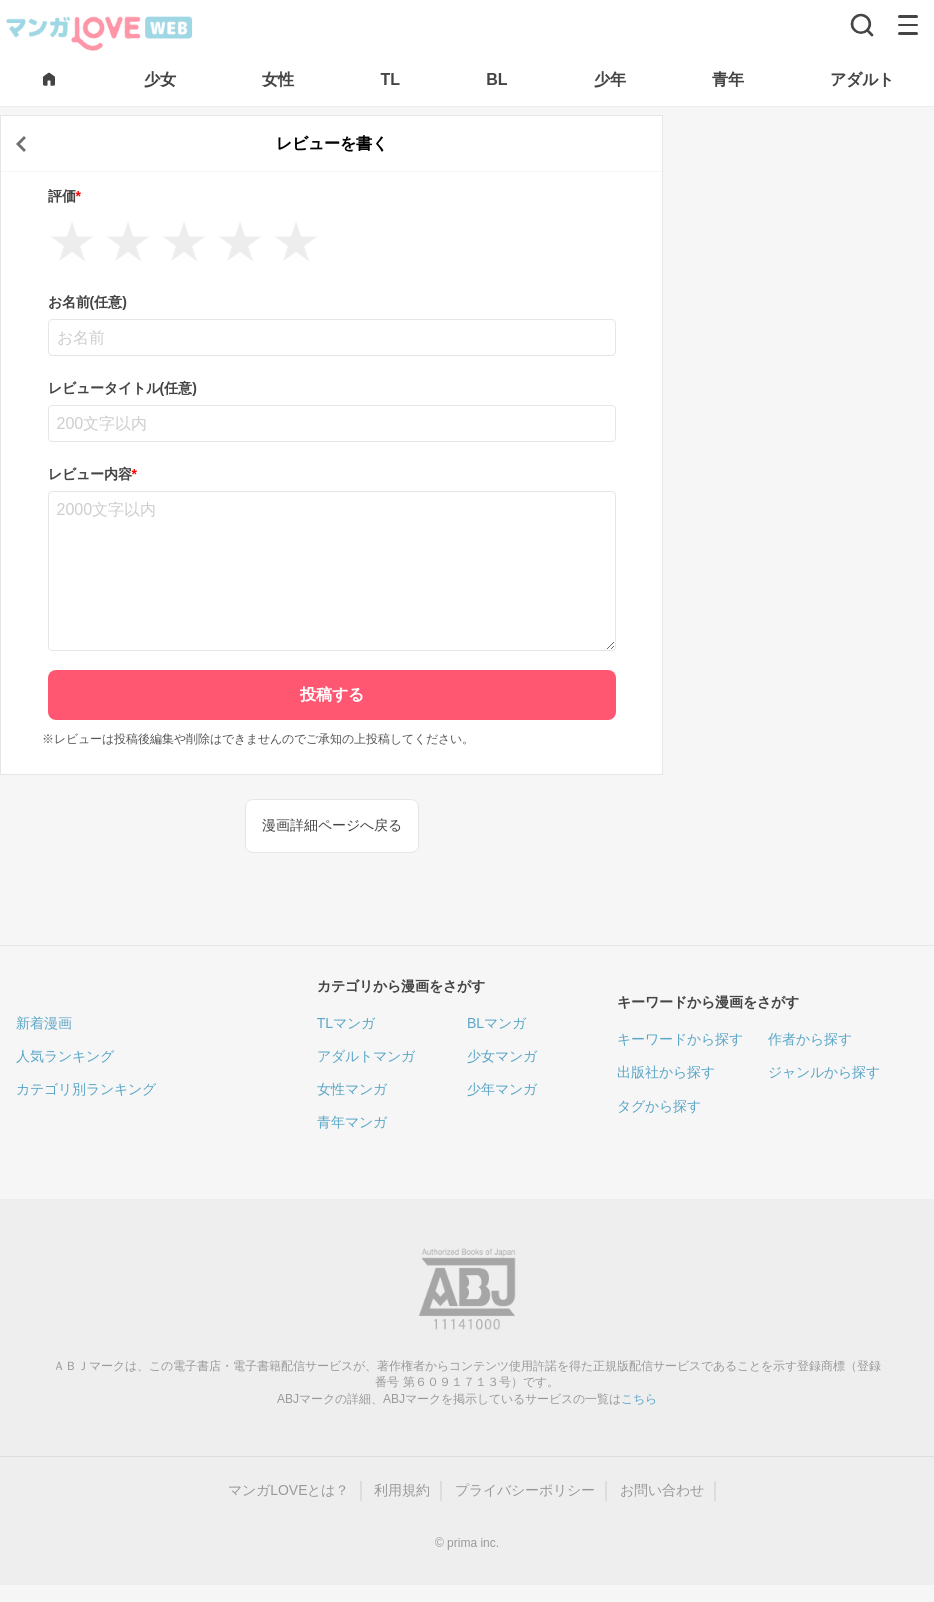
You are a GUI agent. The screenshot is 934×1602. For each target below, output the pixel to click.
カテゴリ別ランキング (86, 1089)
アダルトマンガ (366, 1056)
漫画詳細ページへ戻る (332, 825)
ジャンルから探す (824, 1072)
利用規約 (402, 1490)
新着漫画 (44, 1023)
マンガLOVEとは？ (288, 1490)
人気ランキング (65, 1056)
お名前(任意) (87, 302)
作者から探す (810, 1039)
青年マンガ (352, 1122)
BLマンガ (496, 1023)
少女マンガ (502, 1056)
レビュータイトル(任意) (122, 388)
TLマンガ (346, 1023)
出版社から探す (666, 1072)
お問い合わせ (662, 1490)
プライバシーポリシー (525, 1490)
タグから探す (659, 1106)
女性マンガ (352, 1089)
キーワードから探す (680, 1039)
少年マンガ (502, 1089)
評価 (64, 196)
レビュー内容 (92, 474)
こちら (639, 1399)
